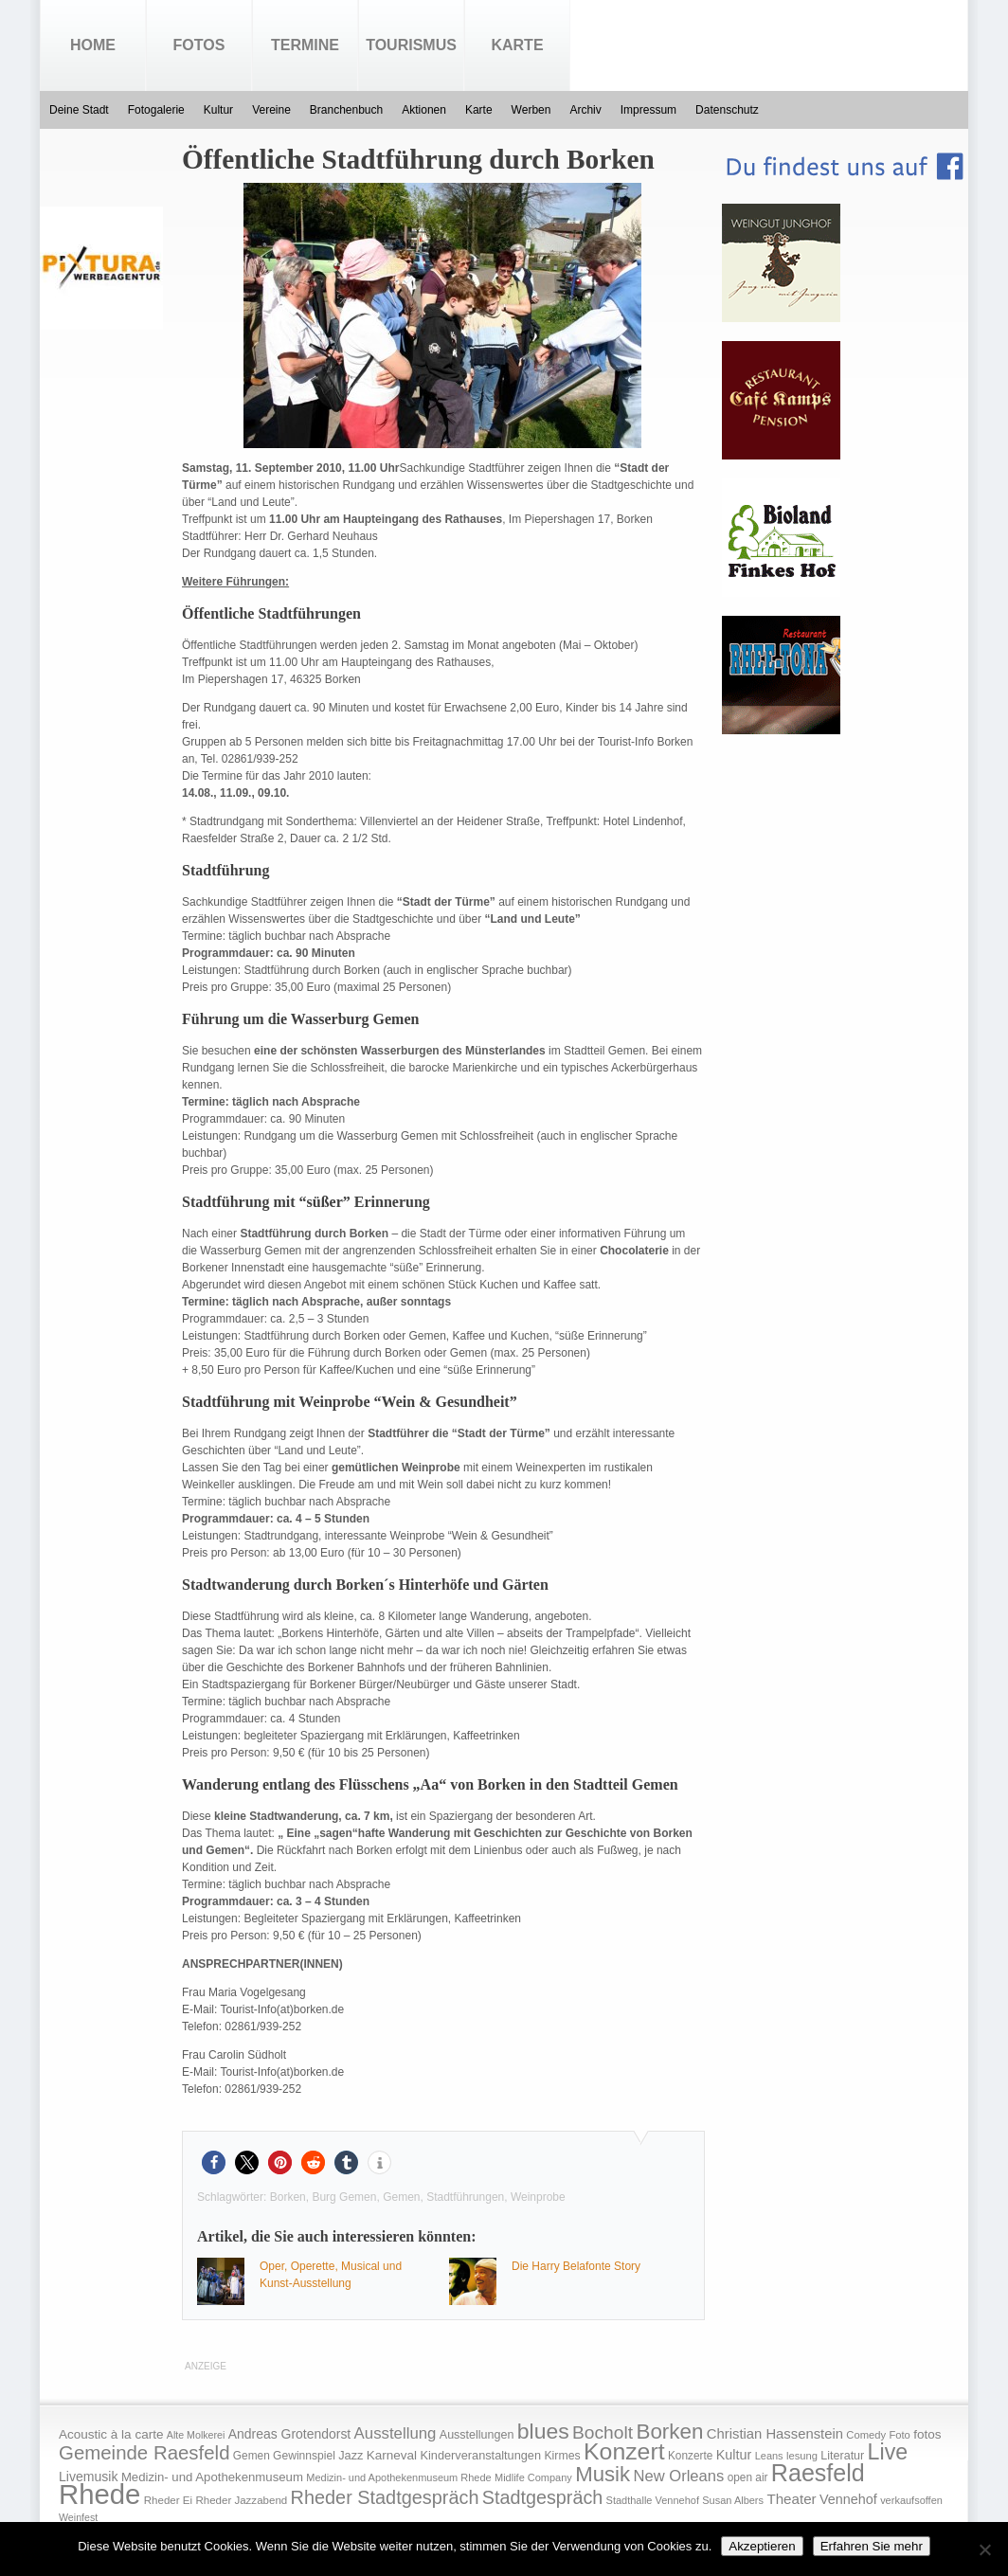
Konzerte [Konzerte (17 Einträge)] (690, 2455)
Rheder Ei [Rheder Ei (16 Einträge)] (168, 2500)
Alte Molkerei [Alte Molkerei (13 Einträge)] (196, 2435)
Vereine (271, 110)
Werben (531, 110)
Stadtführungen (465, 2197)
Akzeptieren (762, 2546)
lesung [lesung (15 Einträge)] (802, 2455)
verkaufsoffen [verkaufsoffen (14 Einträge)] (911, 2500)
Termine (305, 45)
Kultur (218, 110)
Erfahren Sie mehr (871, 2546)
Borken (288, 2197)
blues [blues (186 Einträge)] (543, 2431)
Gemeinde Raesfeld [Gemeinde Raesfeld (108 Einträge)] (144, 2452)
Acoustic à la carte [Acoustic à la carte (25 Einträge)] (111, 2434)
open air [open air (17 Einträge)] (748, 2477)
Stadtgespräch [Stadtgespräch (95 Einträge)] (542, 2497)
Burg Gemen (344, 2197)
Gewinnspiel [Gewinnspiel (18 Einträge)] (304, 2455)
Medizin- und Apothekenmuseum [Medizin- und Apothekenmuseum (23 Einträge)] (212, 2477)
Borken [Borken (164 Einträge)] (669, 2431)
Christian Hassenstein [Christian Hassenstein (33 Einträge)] (775, 2433)
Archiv (585, 110)
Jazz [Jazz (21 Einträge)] (350, 2455)
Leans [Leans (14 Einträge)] (769, 2455)
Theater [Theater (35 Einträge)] (791, 2499)
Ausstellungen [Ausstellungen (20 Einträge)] (477, 2434)
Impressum (648, 110)
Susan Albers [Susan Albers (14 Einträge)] (733, 2500)
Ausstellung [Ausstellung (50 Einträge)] (395, 2433)
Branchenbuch (346, 110)
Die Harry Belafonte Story (576, 2266)
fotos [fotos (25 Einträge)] (927, 2434)
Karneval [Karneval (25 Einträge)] (392, 2455)
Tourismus (411, 45)
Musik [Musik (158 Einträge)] (602, 2474)
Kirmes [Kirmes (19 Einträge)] (562, 2455)
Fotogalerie (156, 110)
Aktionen (424, 110)
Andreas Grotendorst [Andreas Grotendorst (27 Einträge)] (289, 2433)
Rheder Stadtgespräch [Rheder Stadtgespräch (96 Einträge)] (385, 2497)
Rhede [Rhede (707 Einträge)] (99, 2494)
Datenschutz (727, 110)
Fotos (199, 45)
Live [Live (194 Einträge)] (888, 2452)
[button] (213, 2162)
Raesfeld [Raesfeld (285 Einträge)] (818, 2472)
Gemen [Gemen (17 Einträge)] (251, 2455)
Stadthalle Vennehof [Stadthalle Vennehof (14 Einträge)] (652, 2500)
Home (93, 45)
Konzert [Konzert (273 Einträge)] (624, 2451)
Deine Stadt (79, 110)
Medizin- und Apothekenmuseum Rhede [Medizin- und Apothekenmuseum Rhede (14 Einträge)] (398, 2477)
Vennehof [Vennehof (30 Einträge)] (848, 2499)
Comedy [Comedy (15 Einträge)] (866, 2435)
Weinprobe (538, 2197)
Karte (517, 45)
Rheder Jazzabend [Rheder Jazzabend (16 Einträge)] (241, 2500)
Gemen (401, 2197)
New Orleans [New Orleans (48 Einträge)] (678, 2476)
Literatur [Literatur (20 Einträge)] (842, 2455)
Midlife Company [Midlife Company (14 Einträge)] (533, 2477)
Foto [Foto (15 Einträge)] (899, 2435)
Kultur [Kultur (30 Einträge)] (734, 2454)
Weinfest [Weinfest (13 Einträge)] (78, 2517)
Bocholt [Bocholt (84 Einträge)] (602, 2432)
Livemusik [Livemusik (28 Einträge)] (88, 2476)
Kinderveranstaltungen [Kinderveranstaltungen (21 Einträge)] (480, 2455)
